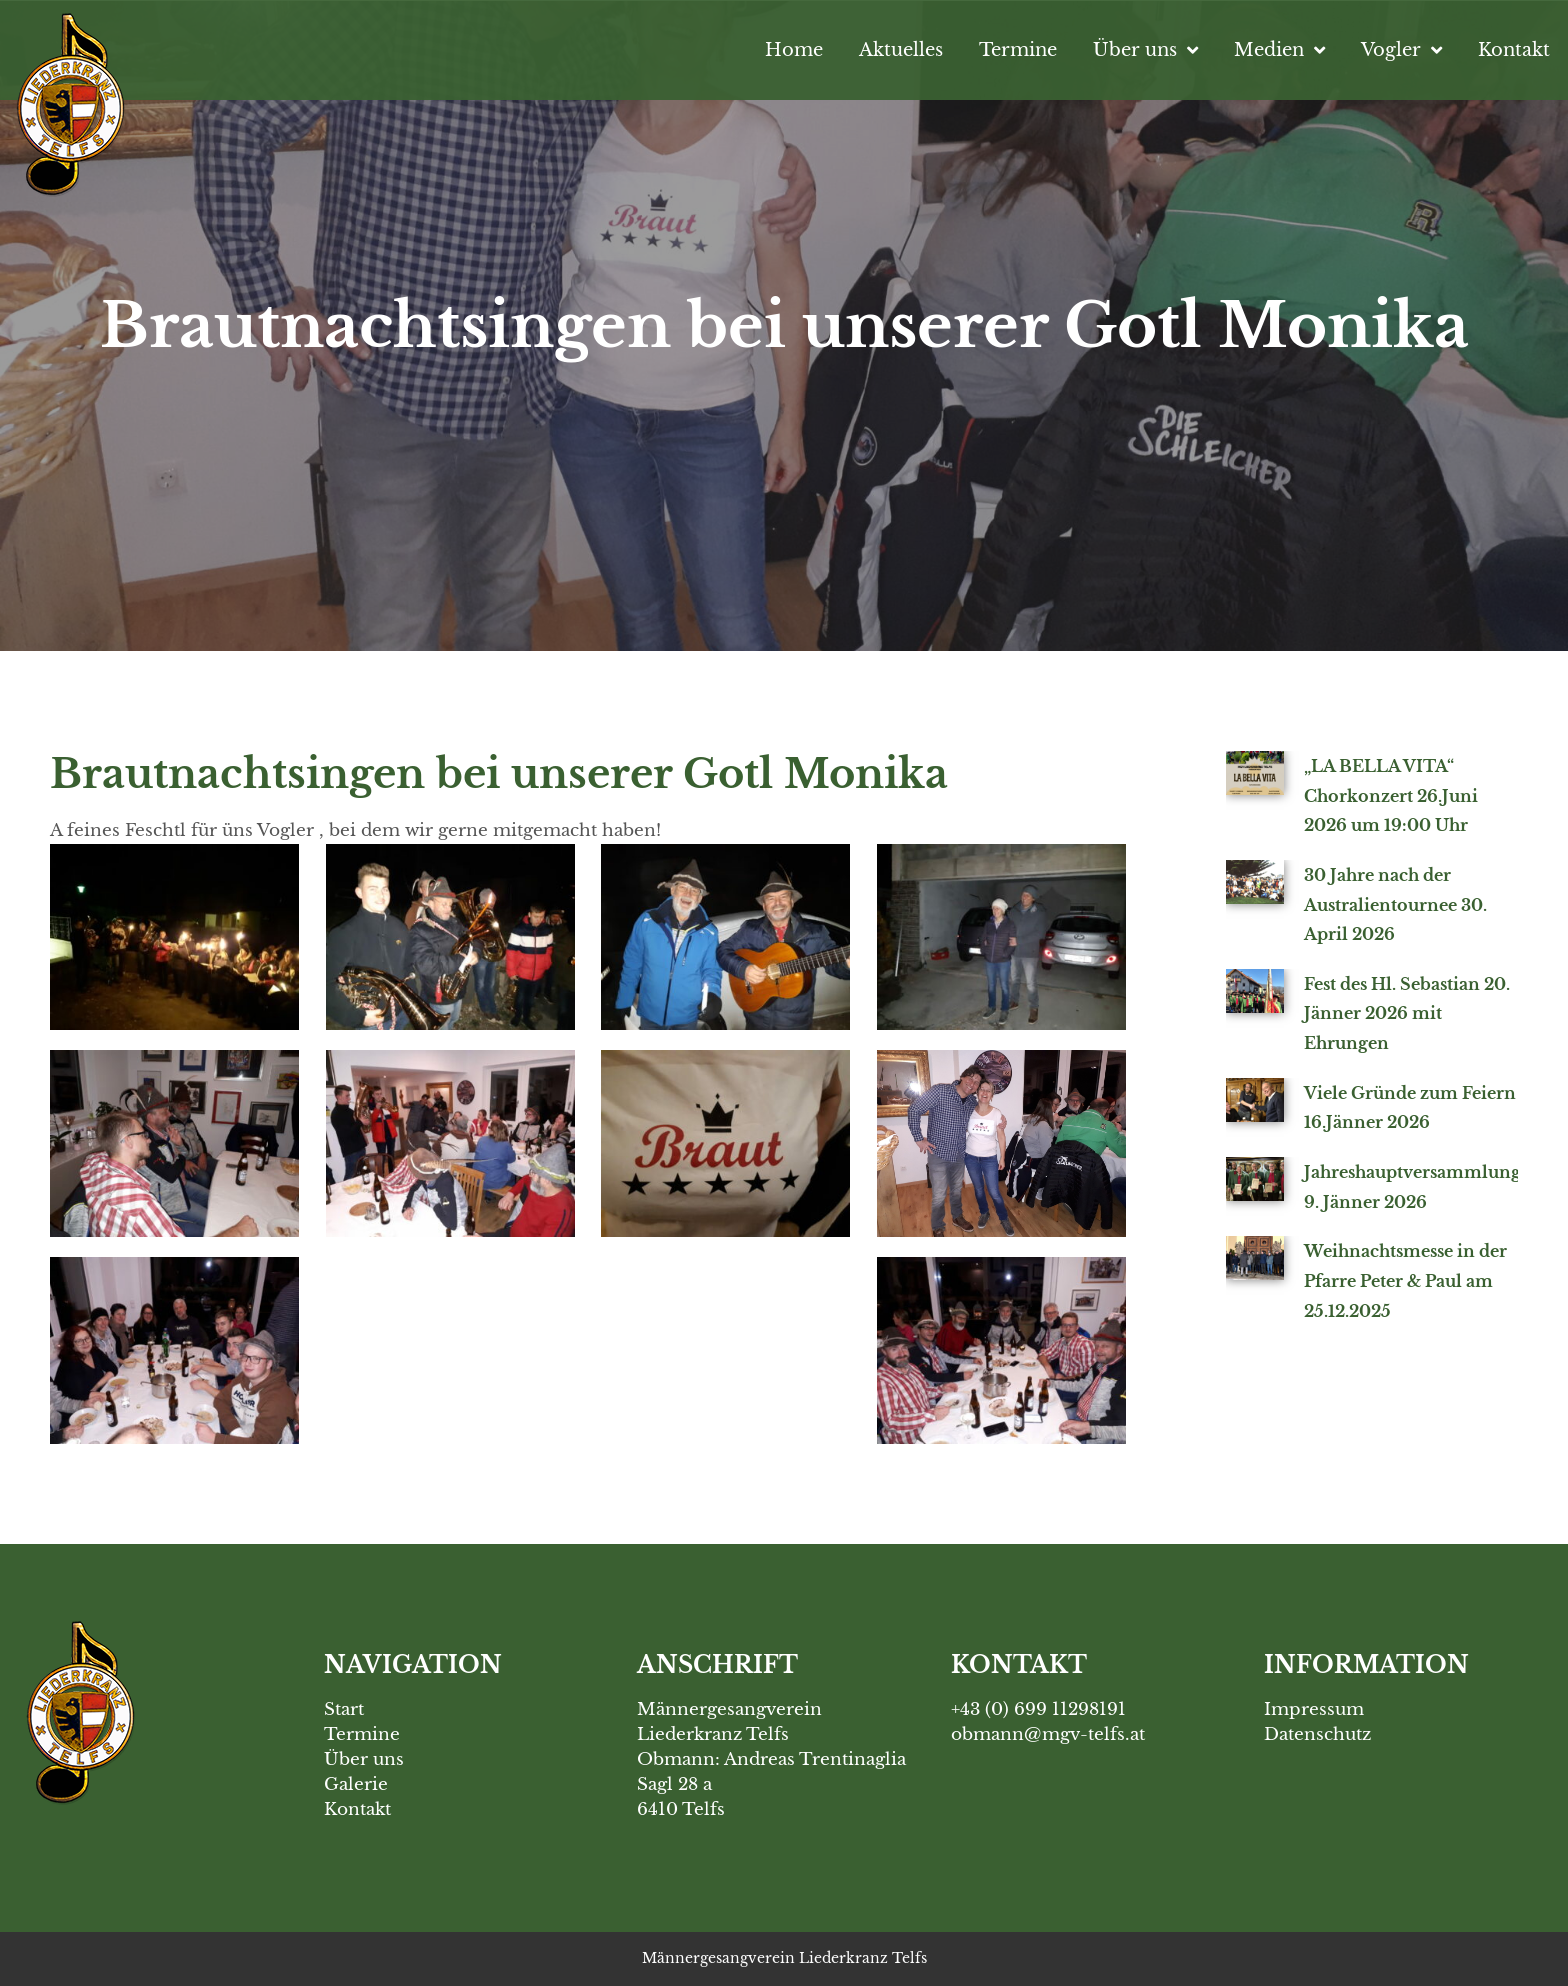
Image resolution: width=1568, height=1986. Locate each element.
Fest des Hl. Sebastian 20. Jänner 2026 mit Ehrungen (1407, 1013)
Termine (1018, 49)
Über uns (1145, 50)
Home (794, 49)
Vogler (1401, 50)
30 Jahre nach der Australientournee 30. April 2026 (1395, 904)
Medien (1279, 50)
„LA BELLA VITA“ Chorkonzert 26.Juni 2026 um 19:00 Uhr (1391, 795)
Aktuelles (901, 49)
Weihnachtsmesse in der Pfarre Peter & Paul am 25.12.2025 (1405, 1280)
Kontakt (1514, 49)
